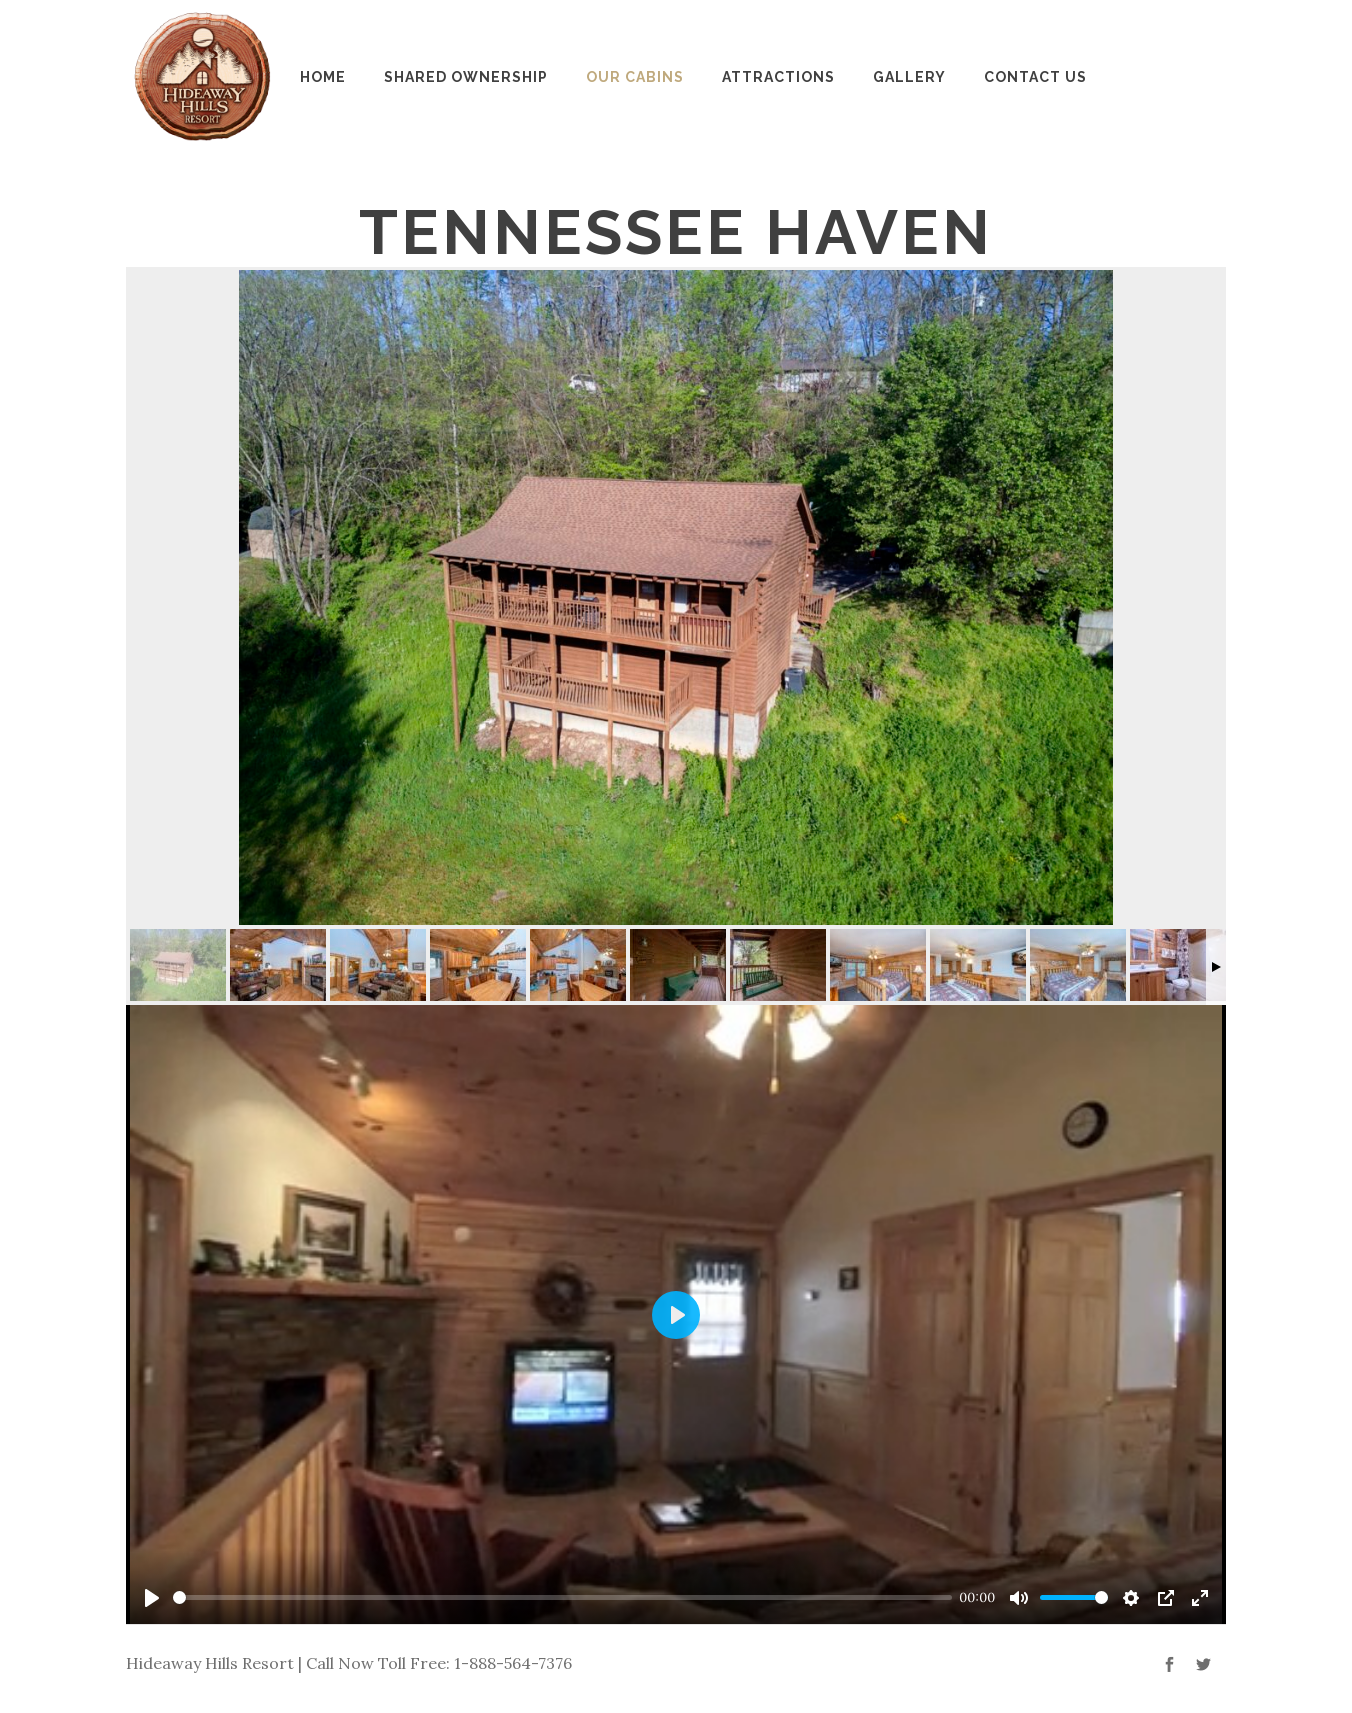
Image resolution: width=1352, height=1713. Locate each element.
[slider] (562, 1597)
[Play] (152, 1598)
